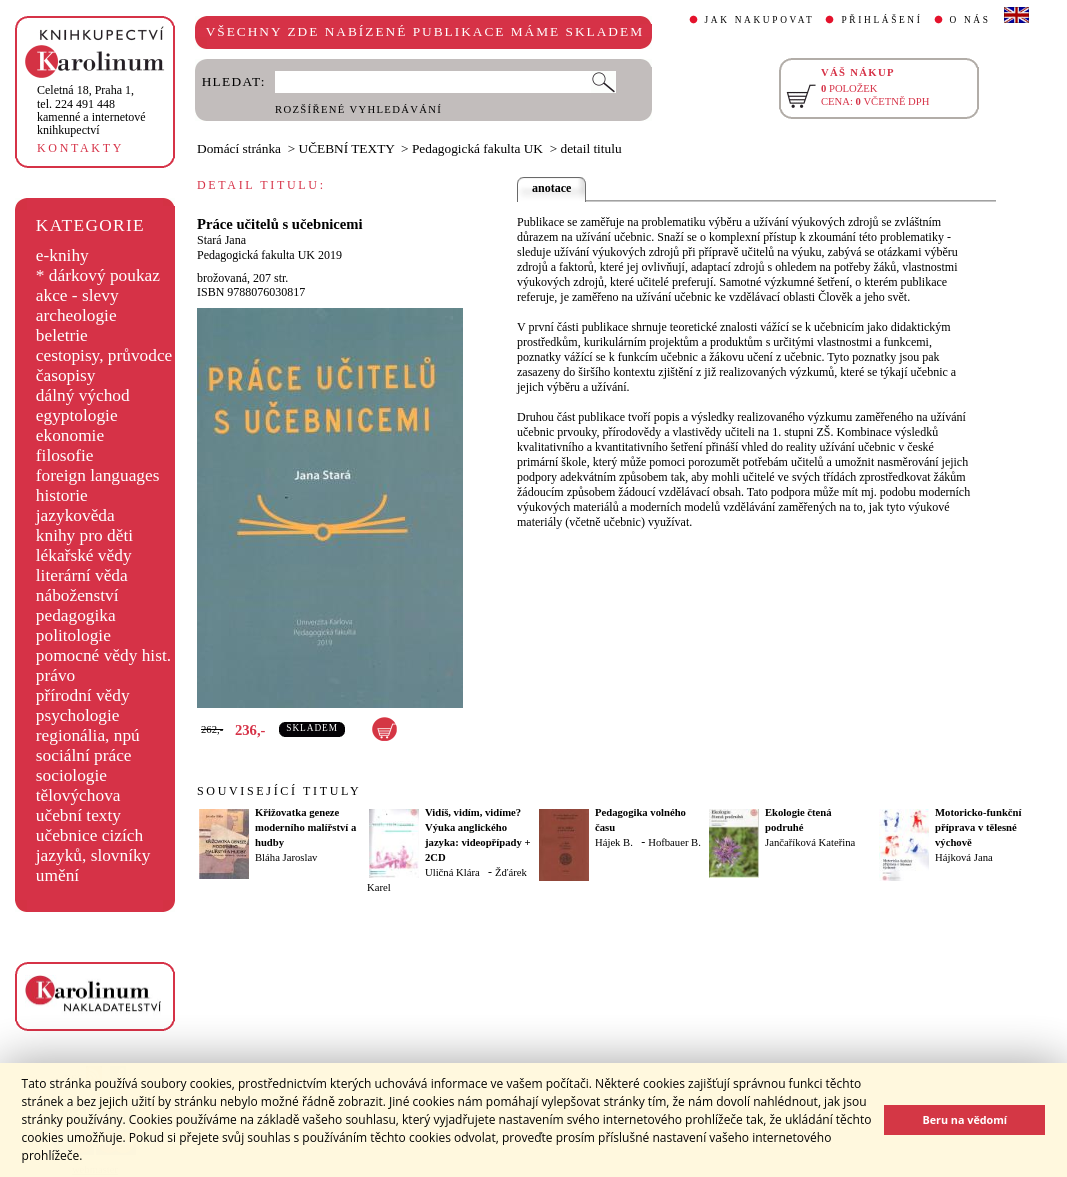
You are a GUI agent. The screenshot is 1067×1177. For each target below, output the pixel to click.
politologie (73, 635)
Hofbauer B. (674, 842)
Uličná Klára (452, 872)
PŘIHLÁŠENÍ (881, 20)
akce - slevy (77, 295)
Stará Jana (221, 240)
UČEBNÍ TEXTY (347, 148)
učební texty (78, 815)
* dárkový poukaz (98, 275)
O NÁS (970, 20)
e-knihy (62, 255)
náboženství (77, 595)
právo (55, 675)
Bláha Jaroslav (286, 857)
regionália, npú (88, 735)
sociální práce (84, 755)
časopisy (66, 375)
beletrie (62, 335)
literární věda (82, 575)
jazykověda (75, 515)
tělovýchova (78, 795)
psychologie (78, 715)
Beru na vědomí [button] (964, 1119)
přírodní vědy (83, 695)
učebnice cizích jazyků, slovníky (93, 845)
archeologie (76, 315)
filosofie (65, 455)
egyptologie (77, 415)
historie (62, 495)
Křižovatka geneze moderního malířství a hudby (305, 827)
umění (57, 875)
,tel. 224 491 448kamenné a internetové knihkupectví (91, 110)
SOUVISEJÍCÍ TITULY (279, 791)
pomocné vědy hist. (103, 655)
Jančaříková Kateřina (810, 842)
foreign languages (98, 475)
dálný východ (83, 395)
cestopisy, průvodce (104, 355)
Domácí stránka (239, 148)
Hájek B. (614, 842)
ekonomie (70, 435)
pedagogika (76, 615)
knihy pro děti (84, 535)
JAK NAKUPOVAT (760, 20)
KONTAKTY (80, 148)
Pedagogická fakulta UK (477, 148)
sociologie (71, 775)
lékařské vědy (84, 555)
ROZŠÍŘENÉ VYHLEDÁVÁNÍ (358, 109)
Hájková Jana (964, 857)
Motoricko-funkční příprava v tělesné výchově (978, 827)
